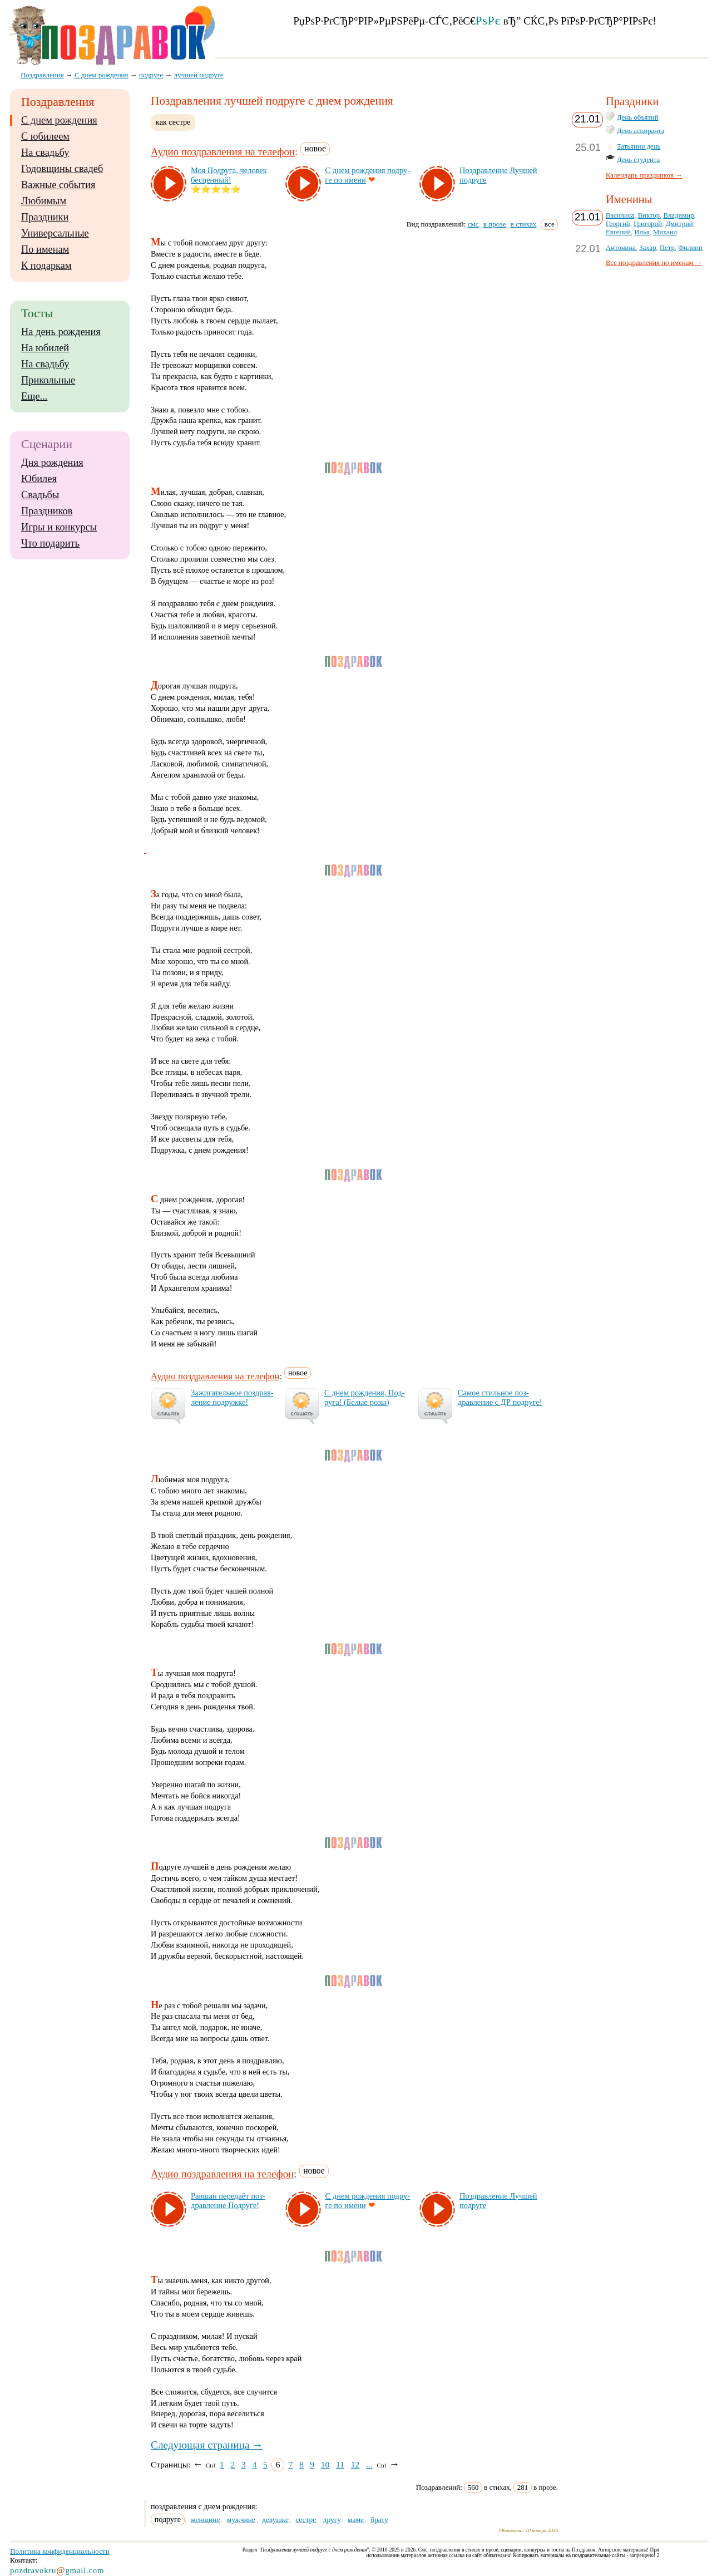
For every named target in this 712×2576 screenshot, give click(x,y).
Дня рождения (52, 462)
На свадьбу (45, 152)
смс (473, 224)
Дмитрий (679, 224)
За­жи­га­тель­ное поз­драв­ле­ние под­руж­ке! (232, 1397)
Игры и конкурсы (59, 527)
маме (356, 2519)
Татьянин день (638, 146)
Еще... (34, 396)
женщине (205, 2519)
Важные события (58, 184)
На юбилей (45, 347)
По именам (45, 249)
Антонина (621, 248)
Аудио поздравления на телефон (223, 152)
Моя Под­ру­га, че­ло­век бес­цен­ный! (229, 175)
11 (340, 2464)
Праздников (47, 511)
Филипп (690, 248)
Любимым (43, 201)
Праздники (44, 217)
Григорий (648, 224)
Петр (667, 248)
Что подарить (50, 543)
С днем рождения (59, 120)
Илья (641, 232)
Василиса (620, 215)
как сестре (173, 121)
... (369, 2464)
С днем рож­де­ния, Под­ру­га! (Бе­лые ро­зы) (364, 1397)
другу (332, 2519)
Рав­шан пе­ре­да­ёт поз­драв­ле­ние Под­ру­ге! (228, 2200)
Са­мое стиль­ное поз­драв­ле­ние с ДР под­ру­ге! (500, 1397)
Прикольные (48, 380)
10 (325, 2464)
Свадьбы (40, 494)
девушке (275, 2519)
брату (379, 2519)
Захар (647, 248)
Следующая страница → (207, 2445)
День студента (638, 160)
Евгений (618, 232)
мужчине (241, 2519)
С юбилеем (45, 136)
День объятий (637, 117)
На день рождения (61, 331)
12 (355, 2464)
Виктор (649, 215)
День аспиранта (640, 131)
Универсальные (55, 233)
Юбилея (39, 478)
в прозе (494, 224)
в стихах (524, 224)
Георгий (618, 224)
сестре (305, 2519)
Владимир (678, 215)
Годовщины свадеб (62, 168)
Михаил (665, 232)
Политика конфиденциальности (60, 2551)
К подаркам (46, 265)
